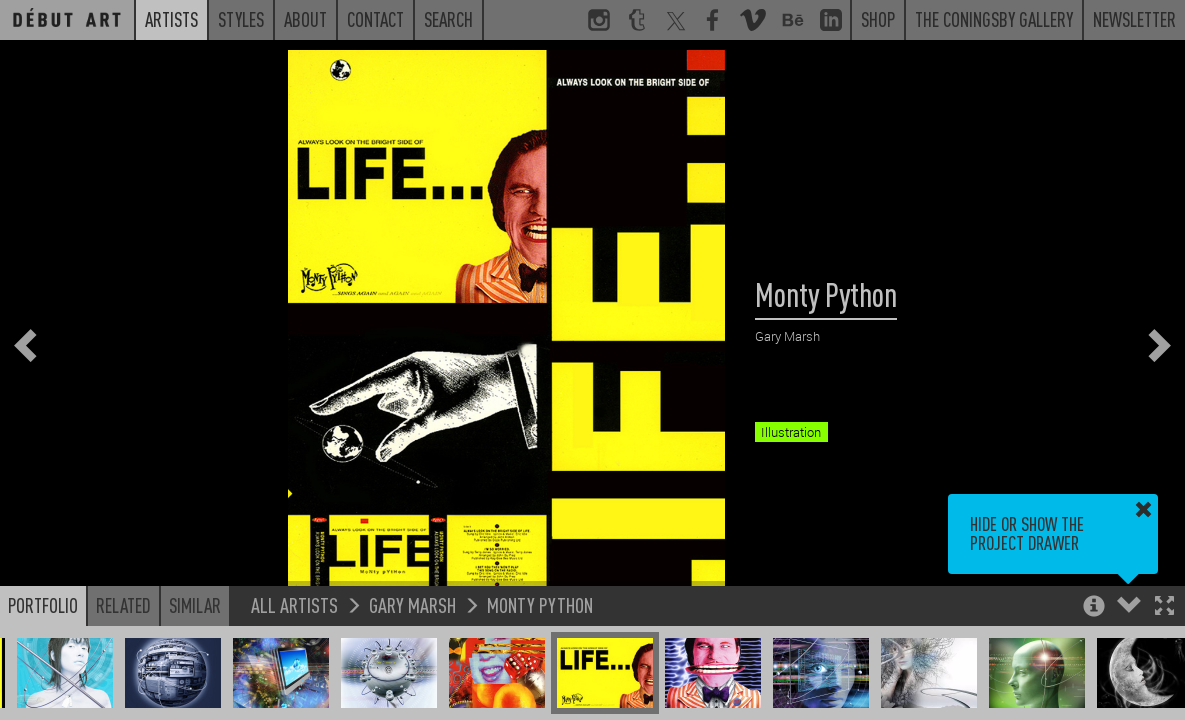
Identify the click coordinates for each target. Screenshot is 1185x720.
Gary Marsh (412, 604)
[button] (1164, 607)
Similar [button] (195, 605)
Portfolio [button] (43, 605)
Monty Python (540, 604)
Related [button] (123, 605)
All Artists (294, 604)
